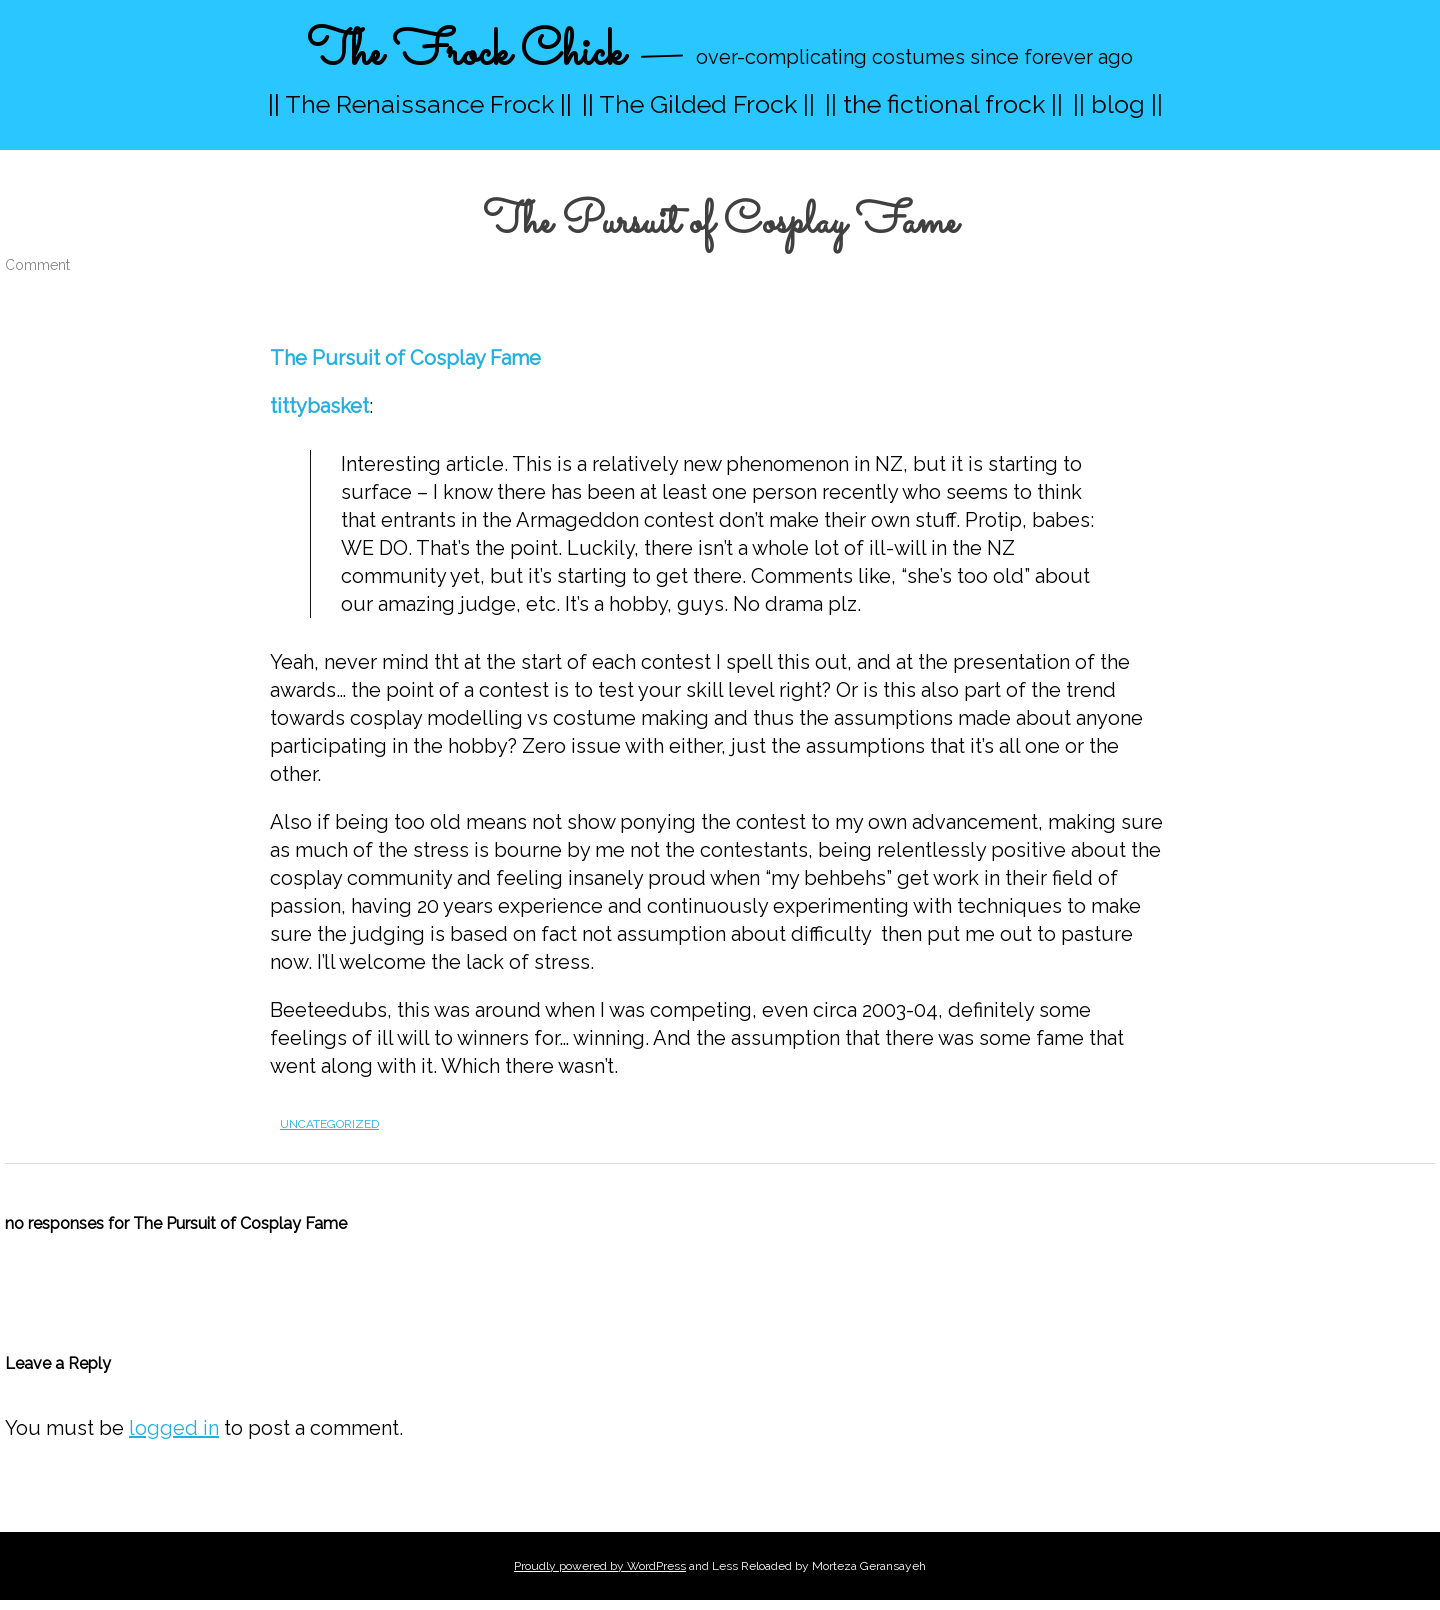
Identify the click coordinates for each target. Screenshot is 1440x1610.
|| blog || (1118, 104)
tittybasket (319, 406)
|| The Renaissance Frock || (420, 104)
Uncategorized (329, 1124)
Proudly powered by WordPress (600, 1566)
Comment (37, 265)
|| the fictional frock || (944, 104)
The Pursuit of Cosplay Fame (405, 358)
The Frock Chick (465, 53)
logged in (174, 1428)
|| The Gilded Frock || (698, 104)
